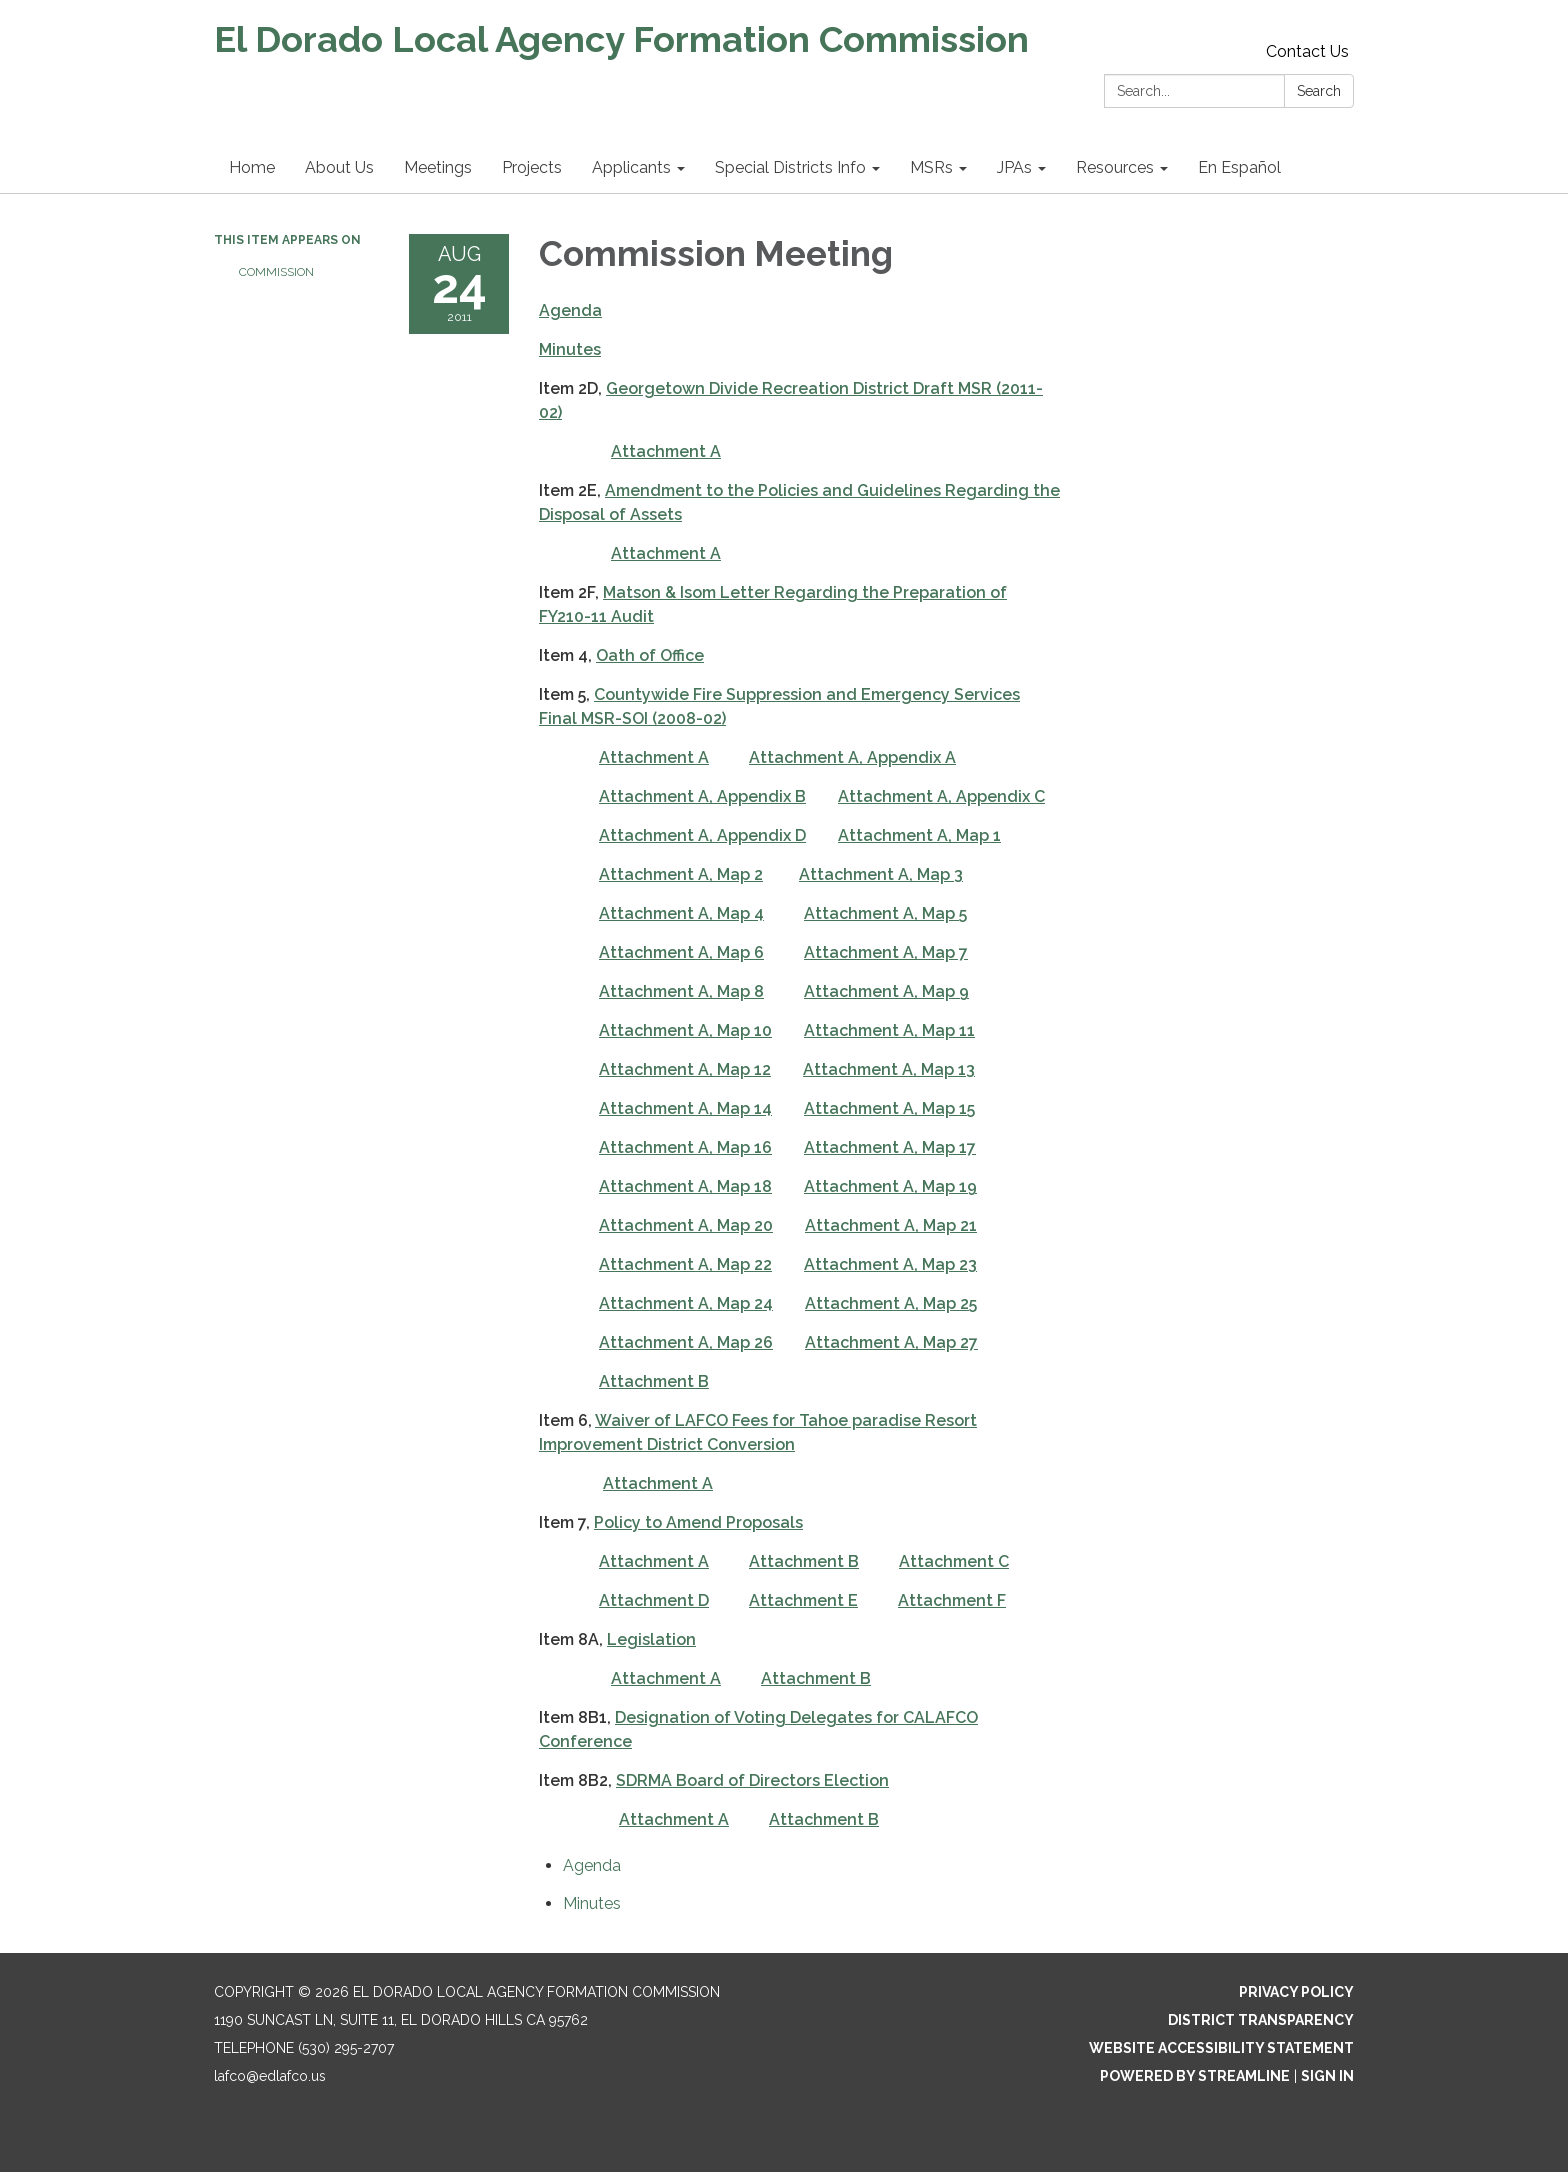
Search (1319, 91)
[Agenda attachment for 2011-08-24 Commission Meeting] (592, 1865)
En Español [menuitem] (1239, 167)
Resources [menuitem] (1115, 167)
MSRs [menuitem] (931, 167)
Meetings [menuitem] (438, 167)
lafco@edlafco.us (270, 2076)
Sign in (1327, 2076)
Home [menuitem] (252, 167)
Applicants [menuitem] (631, 167)
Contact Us (1307, 51)
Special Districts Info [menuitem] (790, 167)
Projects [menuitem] (532, 167)
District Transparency (1261, 2020)
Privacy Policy (1296, 1992)
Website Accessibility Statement (1221, 2048)
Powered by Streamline (1195, 2076)
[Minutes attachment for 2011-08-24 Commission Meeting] (592, 1903)
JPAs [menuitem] (1014, 167)
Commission (276, 272)
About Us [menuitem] (339, 167)
